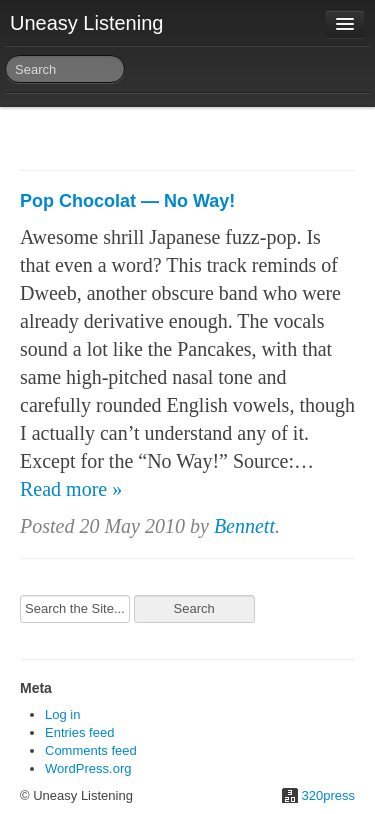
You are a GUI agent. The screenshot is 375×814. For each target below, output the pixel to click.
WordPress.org (88, 768)
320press (328, 795)
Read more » (71, 489)
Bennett (244, 526)
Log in (62, 714)
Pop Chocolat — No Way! (127, 201)
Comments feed (91, 750)
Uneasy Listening (86, 23)
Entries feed (79, 732)
